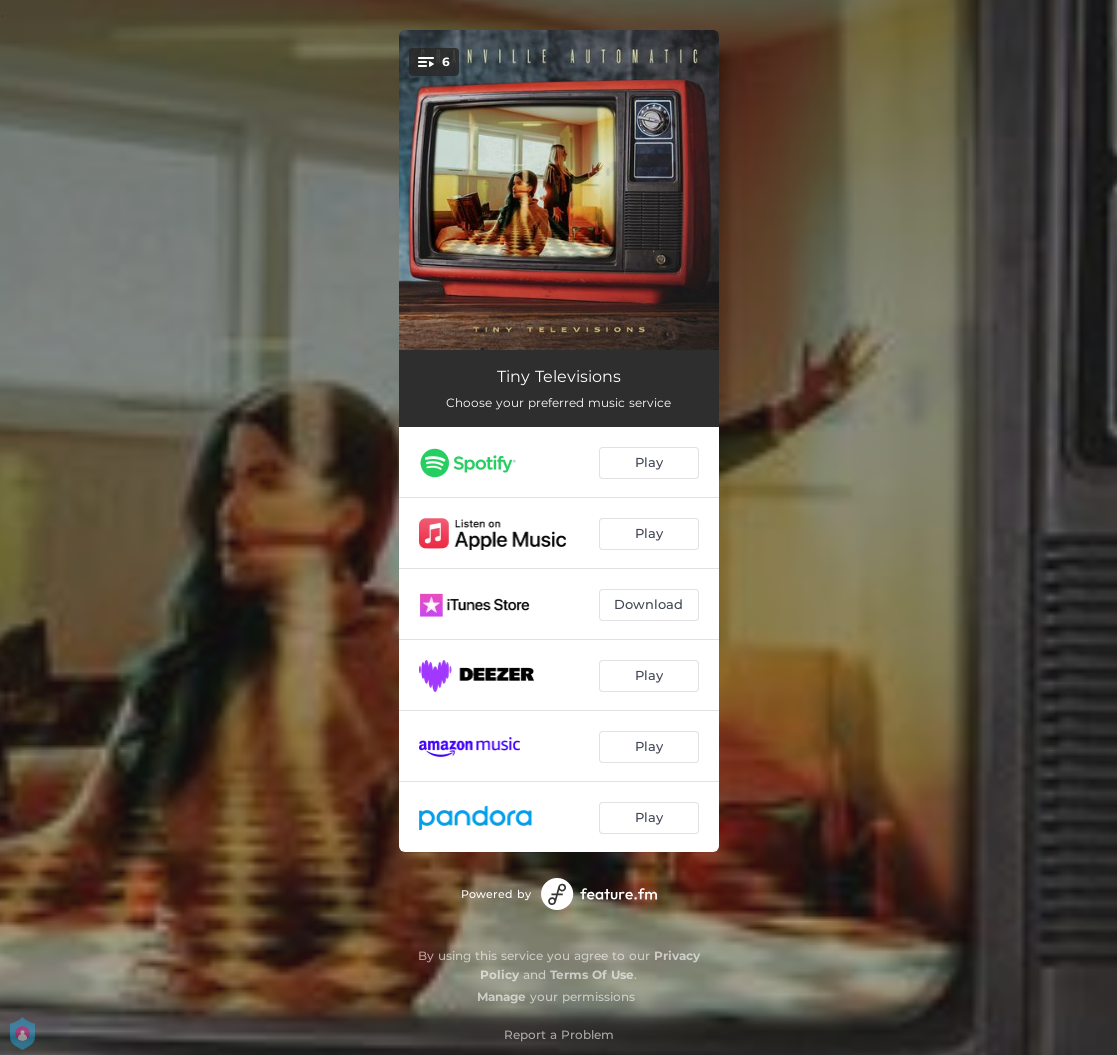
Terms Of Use (592, 974)
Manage (501, 996)
